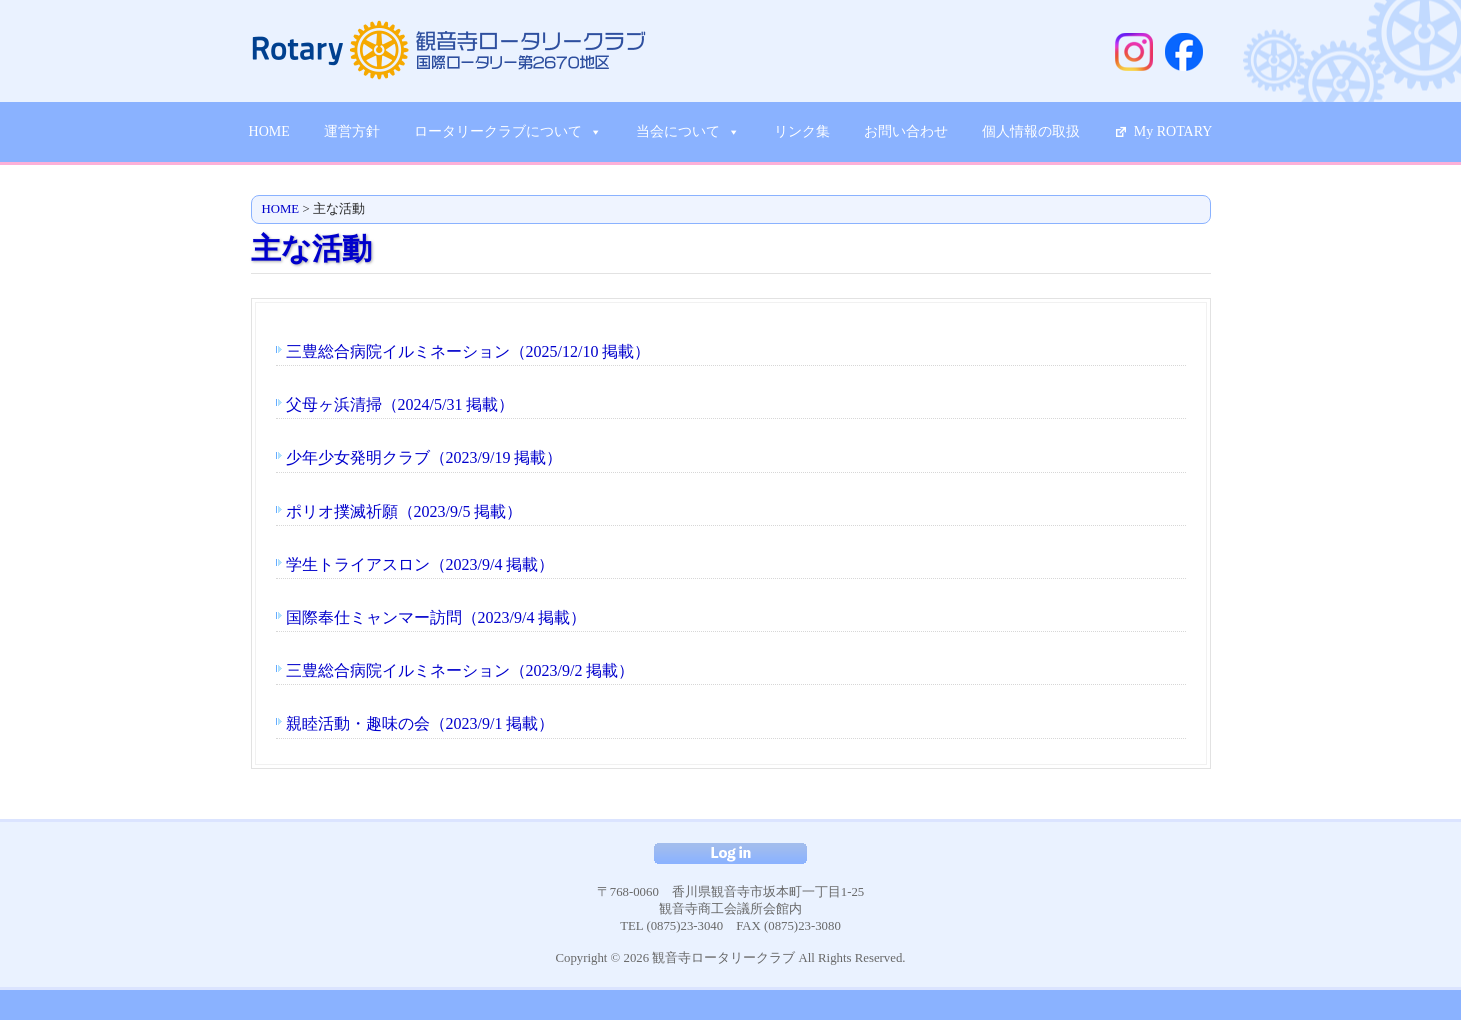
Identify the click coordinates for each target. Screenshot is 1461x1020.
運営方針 (352, 131)
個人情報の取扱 (1031, 131)
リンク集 (802, 131)
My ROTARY (1173, 131)
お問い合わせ (906, 131)
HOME (269, 131)
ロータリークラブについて (508, 132)
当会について (688, 132)
